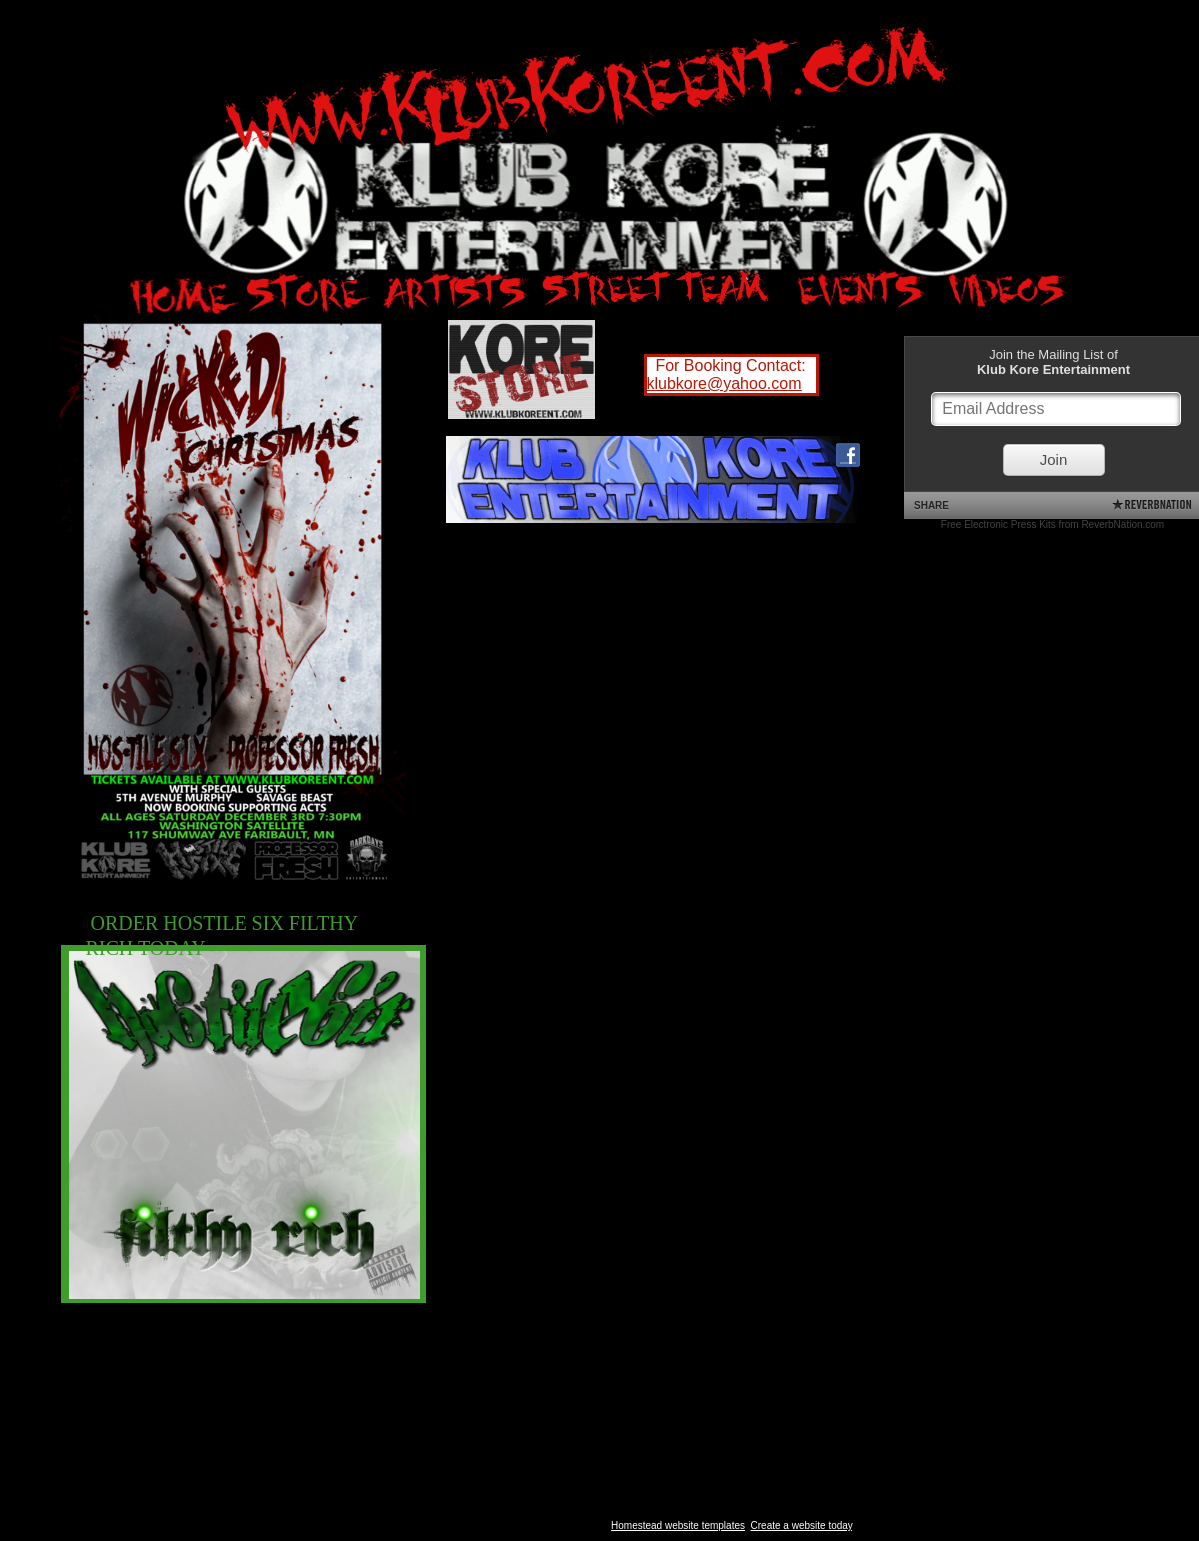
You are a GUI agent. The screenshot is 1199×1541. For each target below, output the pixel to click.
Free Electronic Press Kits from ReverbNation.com (1052, 524)
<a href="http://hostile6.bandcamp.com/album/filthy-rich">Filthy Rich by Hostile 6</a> (626, 748)
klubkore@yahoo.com (724, 383)
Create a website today (802, 1525)
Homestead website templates (678, 1525)
